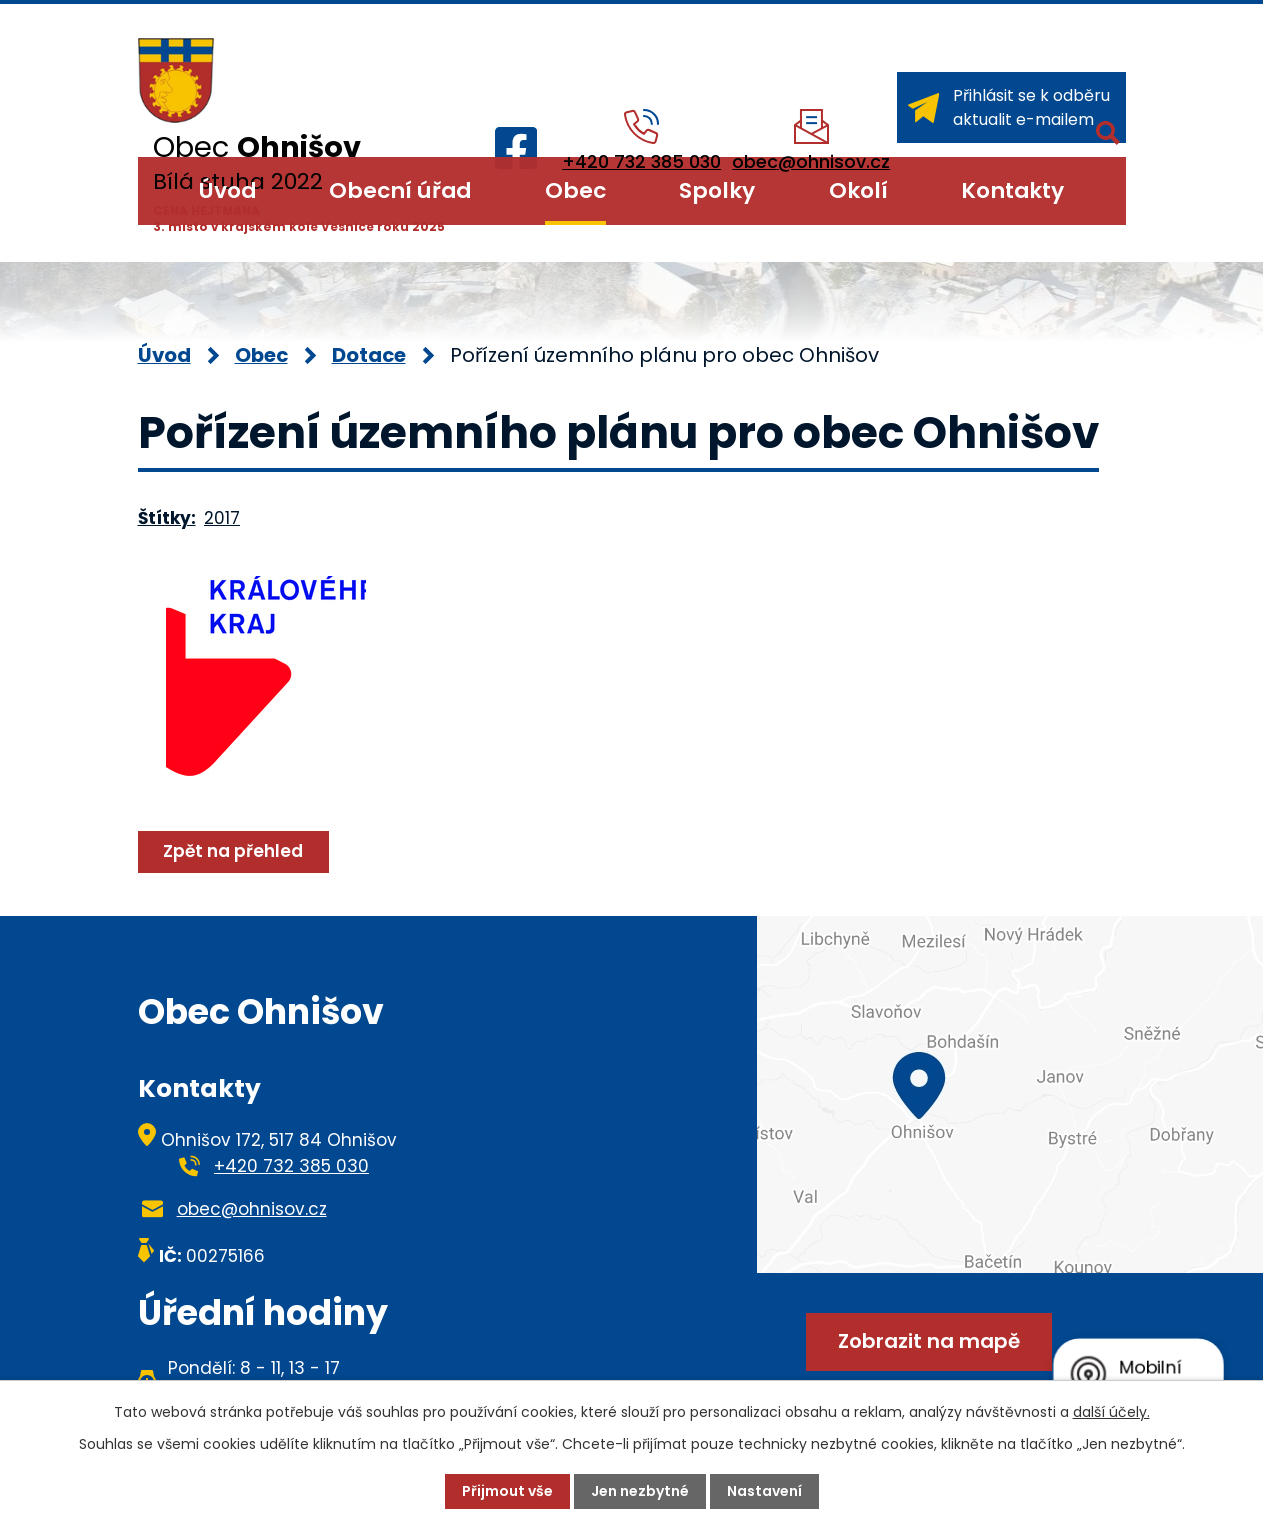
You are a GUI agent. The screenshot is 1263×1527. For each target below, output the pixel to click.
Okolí (858, 190)
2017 (222, 518)
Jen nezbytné (640, 1491)
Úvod (227, 190)
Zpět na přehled (233, 851)
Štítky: (167, 518)
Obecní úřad (400, 190)
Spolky (717, 190)
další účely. (1111, 1412)
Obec (575, 190)
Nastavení (764, 1491)
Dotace (369, 355)
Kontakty (1012, 190)
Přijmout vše (507, 1491)
